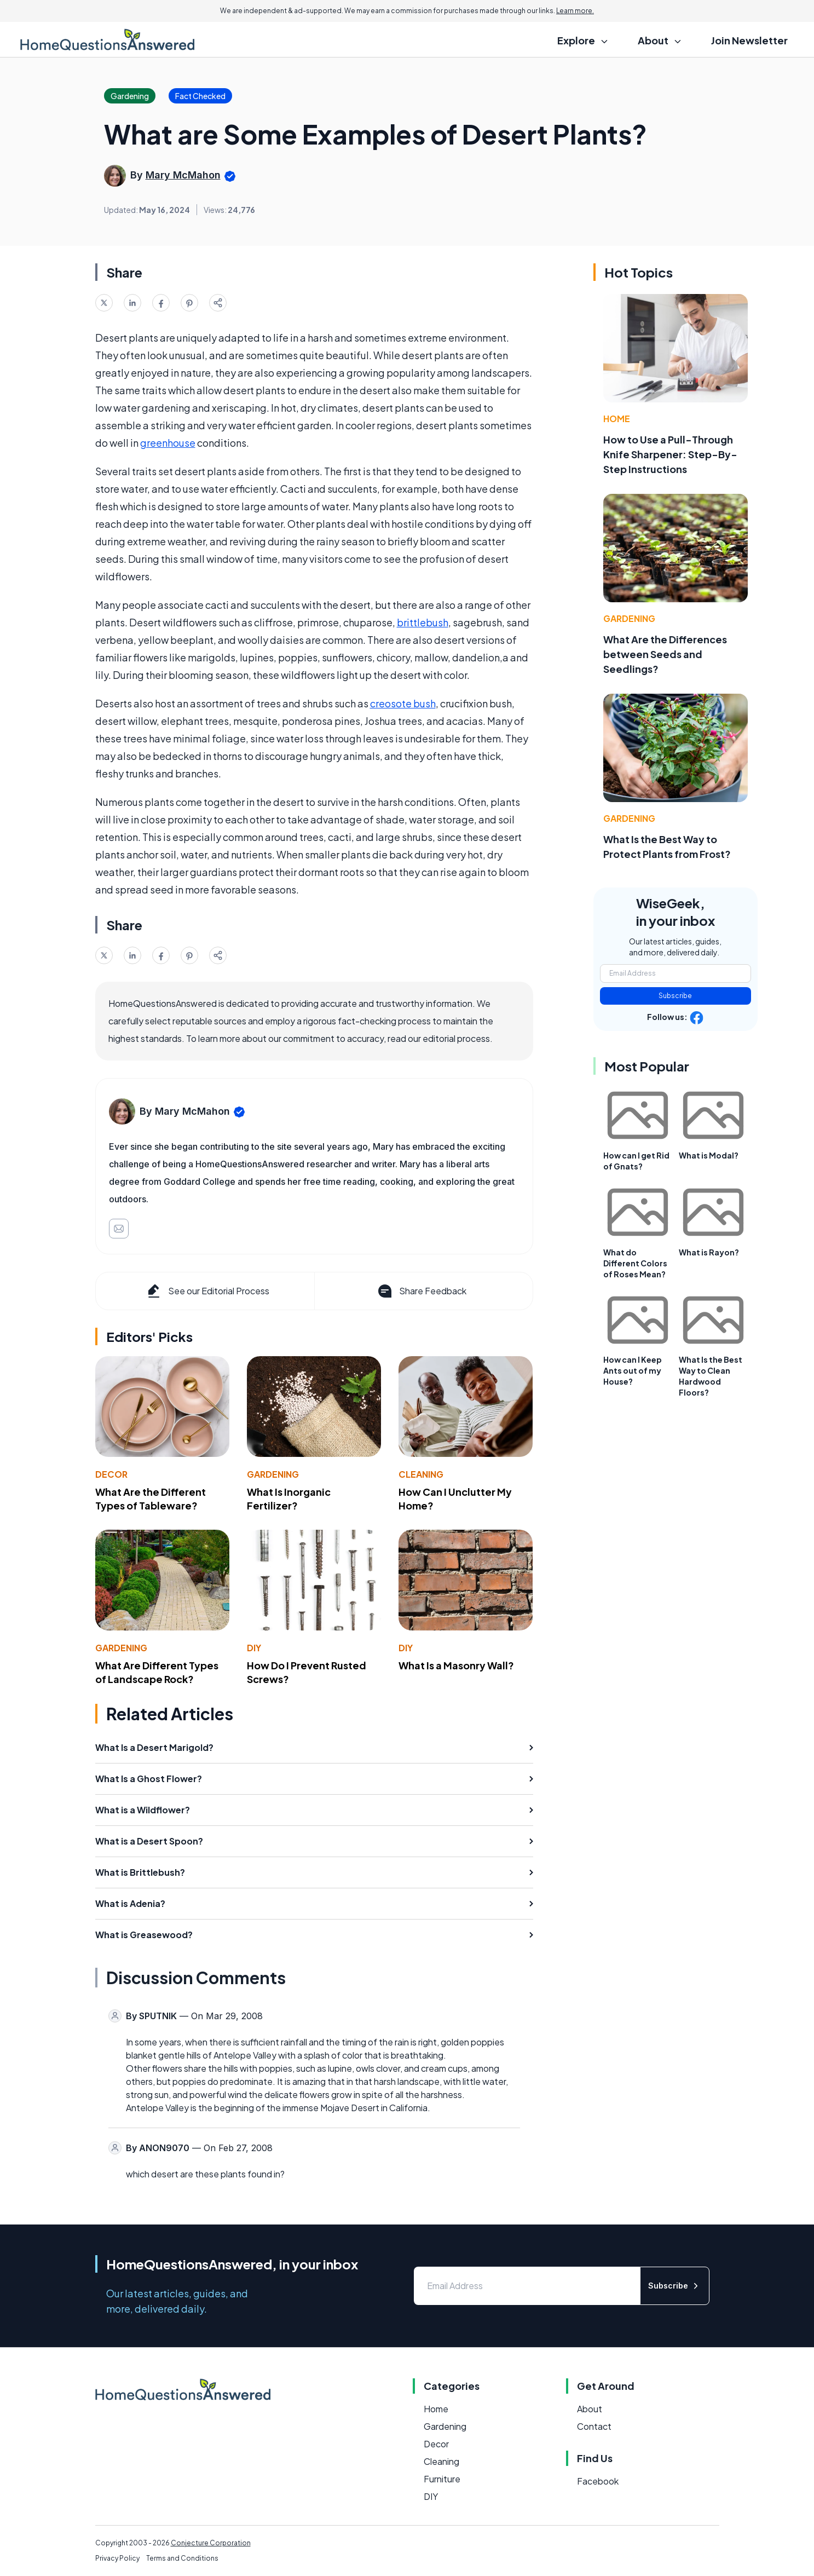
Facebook (598, 2481)
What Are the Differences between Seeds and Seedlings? (665, 654)
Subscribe (675, 996)
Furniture (442, 2479)
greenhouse (167, 442)
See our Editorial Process (207, 1291)
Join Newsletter (749, 40)
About (589, 2408)
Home (616, 418)
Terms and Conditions (182, 2558)
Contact (594, 2426)
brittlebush (422, 622)
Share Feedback (421, 1291)
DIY (254, 1647)
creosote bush (403, 703)
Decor (111, 1474)
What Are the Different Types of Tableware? (150, 1498)
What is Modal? (708, 1155)
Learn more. (575, 11)
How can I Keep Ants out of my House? (632, 1370)
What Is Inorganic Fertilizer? (289, 1498)
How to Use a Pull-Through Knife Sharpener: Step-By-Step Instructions (670, 454)
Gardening (273, 1474)
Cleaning (421, 1474)
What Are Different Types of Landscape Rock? (156, 1672)
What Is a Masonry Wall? (456, 1665)
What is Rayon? (709, 1252)
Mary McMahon (183, 175)
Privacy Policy (117, 2558)
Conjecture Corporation (211, 2543)
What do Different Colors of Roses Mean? (635, 1263)
